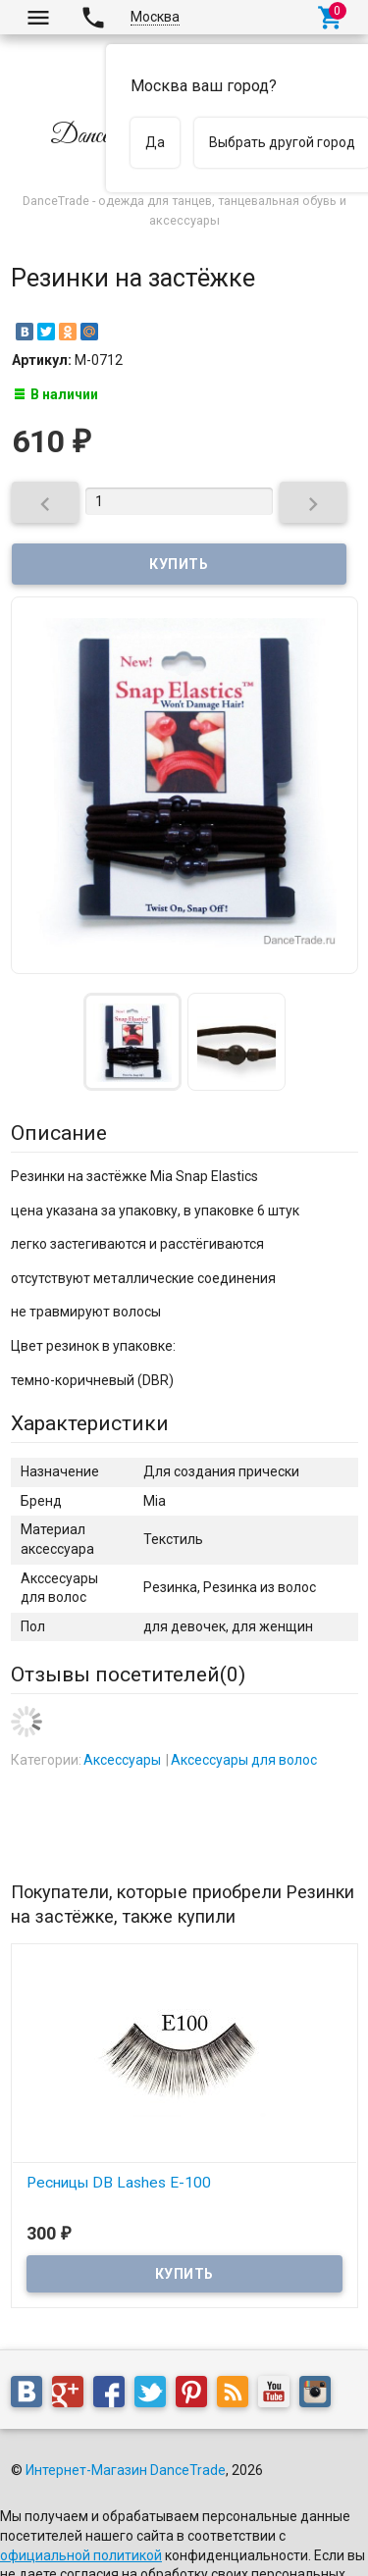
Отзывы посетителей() (128, 1674)
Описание (59, 1133)
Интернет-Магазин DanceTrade (126, 2470)
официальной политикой (81, 2555)
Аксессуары (122, 1760)
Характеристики (90, 1423)
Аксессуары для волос (244, 1760)
